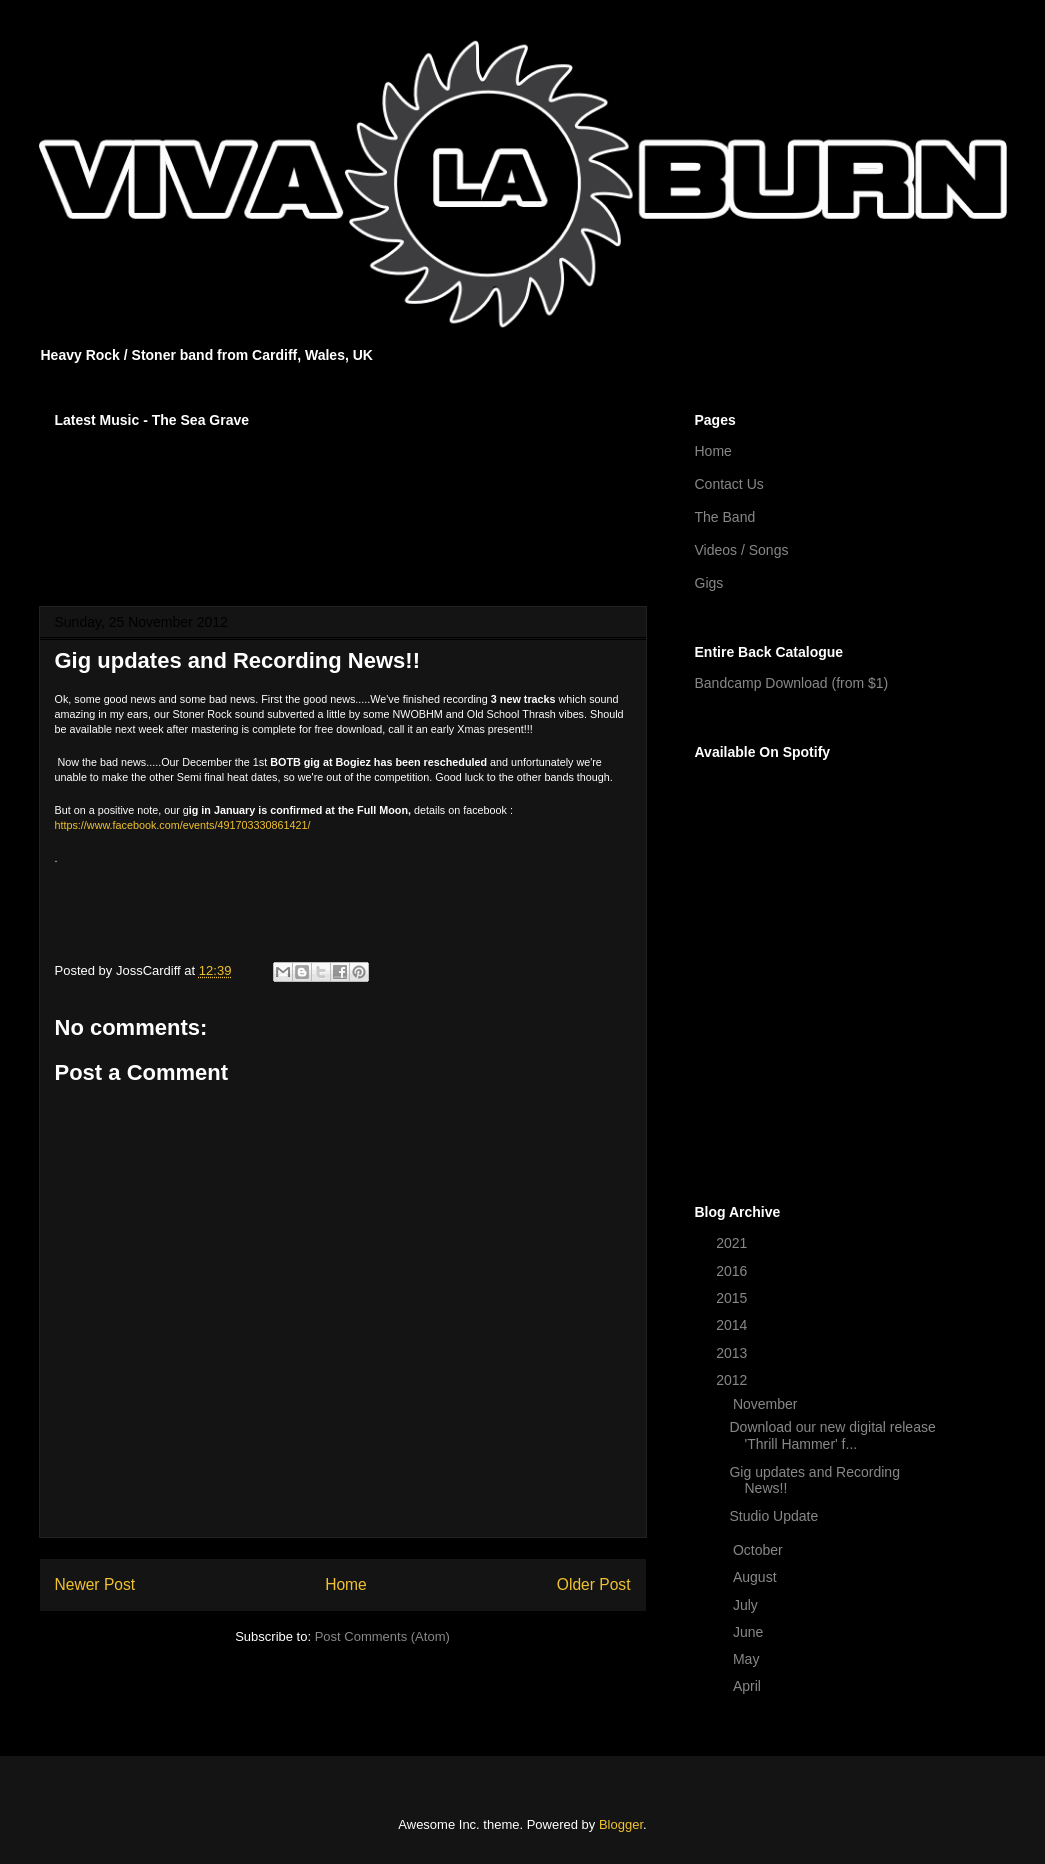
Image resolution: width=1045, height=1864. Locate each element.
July (747, 1605)
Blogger (621, 1824)
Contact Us (729, 484)
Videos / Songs (742, 550)
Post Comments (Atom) (382, 1636)
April (749, 1686)
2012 (733, 1380)
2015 (733, 1298)
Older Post (594, 1584)
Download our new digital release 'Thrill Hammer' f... (832, 1435)
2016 (733, 1271)
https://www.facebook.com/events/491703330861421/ (183, 825)
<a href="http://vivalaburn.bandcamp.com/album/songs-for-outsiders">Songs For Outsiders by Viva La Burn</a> (343, 504)
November (767, 1404)
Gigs (709, 583)
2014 (733, 1325)
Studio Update (773, 1516)
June (750, 1632)
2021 (733, 1243)
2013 (733, 1353)
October (760, 1550)
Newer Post (95, 1584)
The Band (725, 517)
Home (346, 1584)
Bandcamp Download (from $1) (792, 683)
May (748, 1659)
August (756, 1577)
